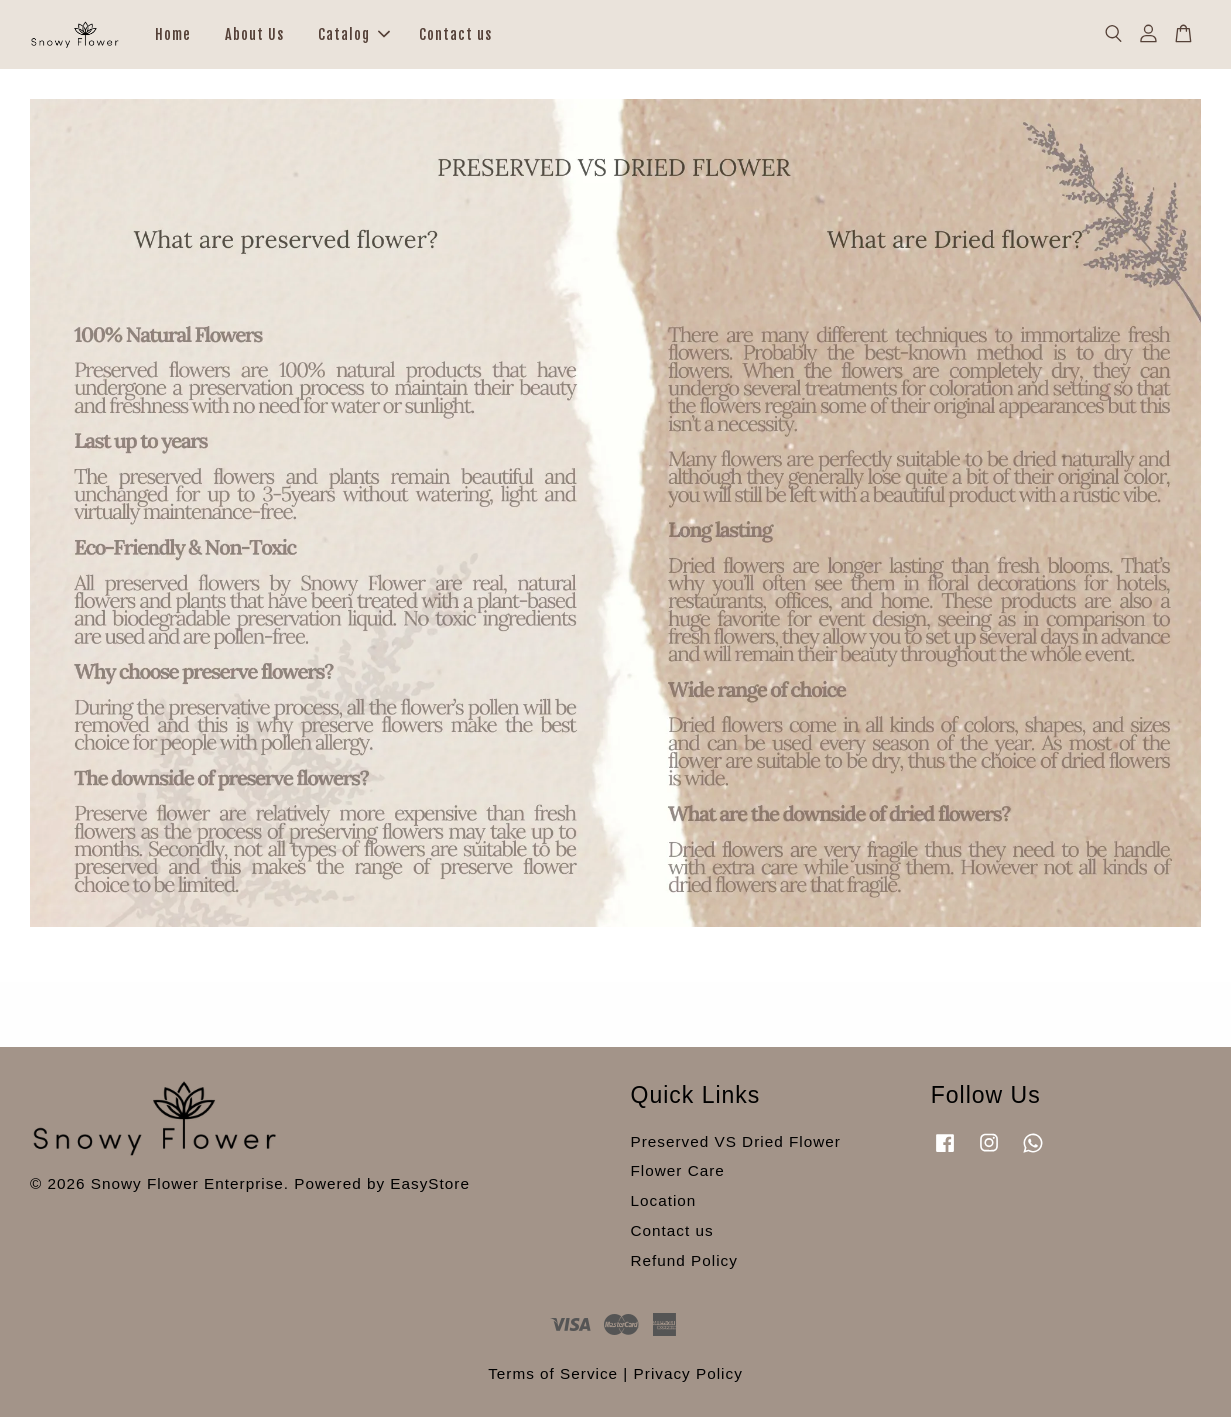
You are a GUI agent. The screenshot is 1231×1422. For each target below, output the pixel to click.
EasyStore (430, 1187)
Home (173, 36)
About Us (254, 36)
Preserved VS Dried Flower (736, 1145)
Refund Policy (684, 1264)
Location (664, 1205)
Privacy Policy (688, 1378)
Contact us (455, 36)
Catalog (354, 36)
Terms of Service (553, 1378)
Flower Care (678, 1175)
